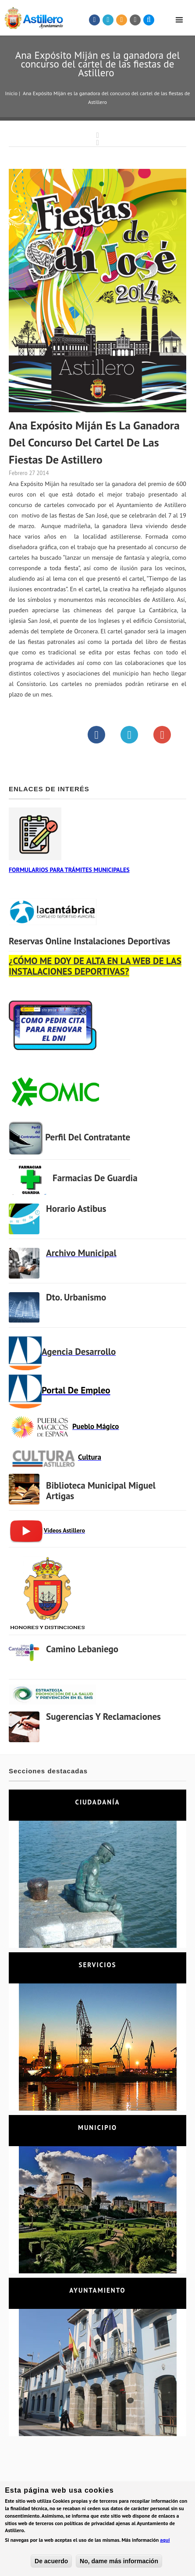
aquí (165, 2541)
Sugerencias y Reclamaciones (103, 1716)
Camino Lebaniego (82, 1649)
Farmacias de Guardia (95, 1178)
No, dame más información (119, 2562)
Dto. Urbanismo (76, 1297)
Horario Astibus (76, 1209)
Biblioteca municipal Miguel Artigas (101, 1490)
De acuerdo (51, 2562)
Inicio (11, 93)
